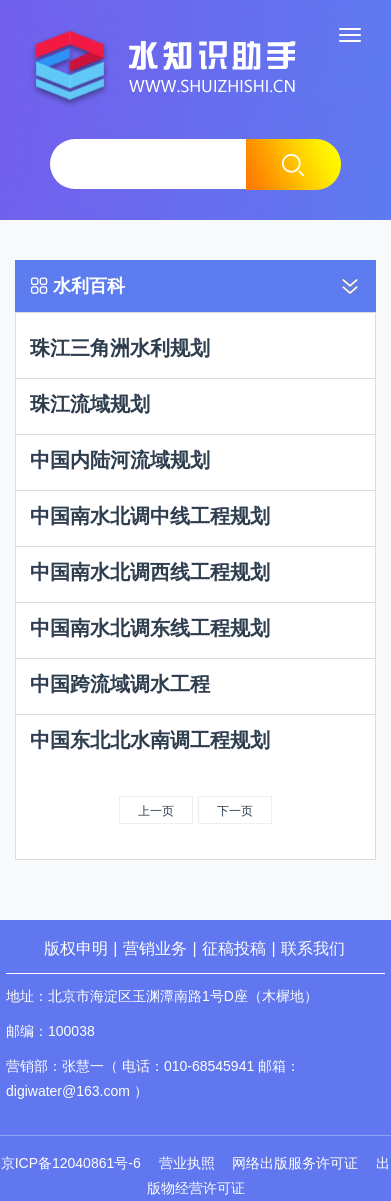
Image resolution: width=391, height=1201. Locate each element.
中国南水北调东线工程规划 (150, 628)
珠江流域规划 (90, 404)
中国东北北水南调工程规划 (150, 740)
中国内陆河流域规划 (120, 460)
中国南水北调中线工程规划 (150, 516)
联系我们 (313, 948)
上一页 (156, 811)
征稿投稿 (236, 948)
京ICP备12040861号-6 (71, 1163)
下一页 (235, 811)
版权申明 (76, 948)
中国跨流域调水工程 (120, 684)
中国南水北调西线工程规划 (150, 572)
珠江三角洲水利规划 (120, 348)
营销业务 (155, 948)
